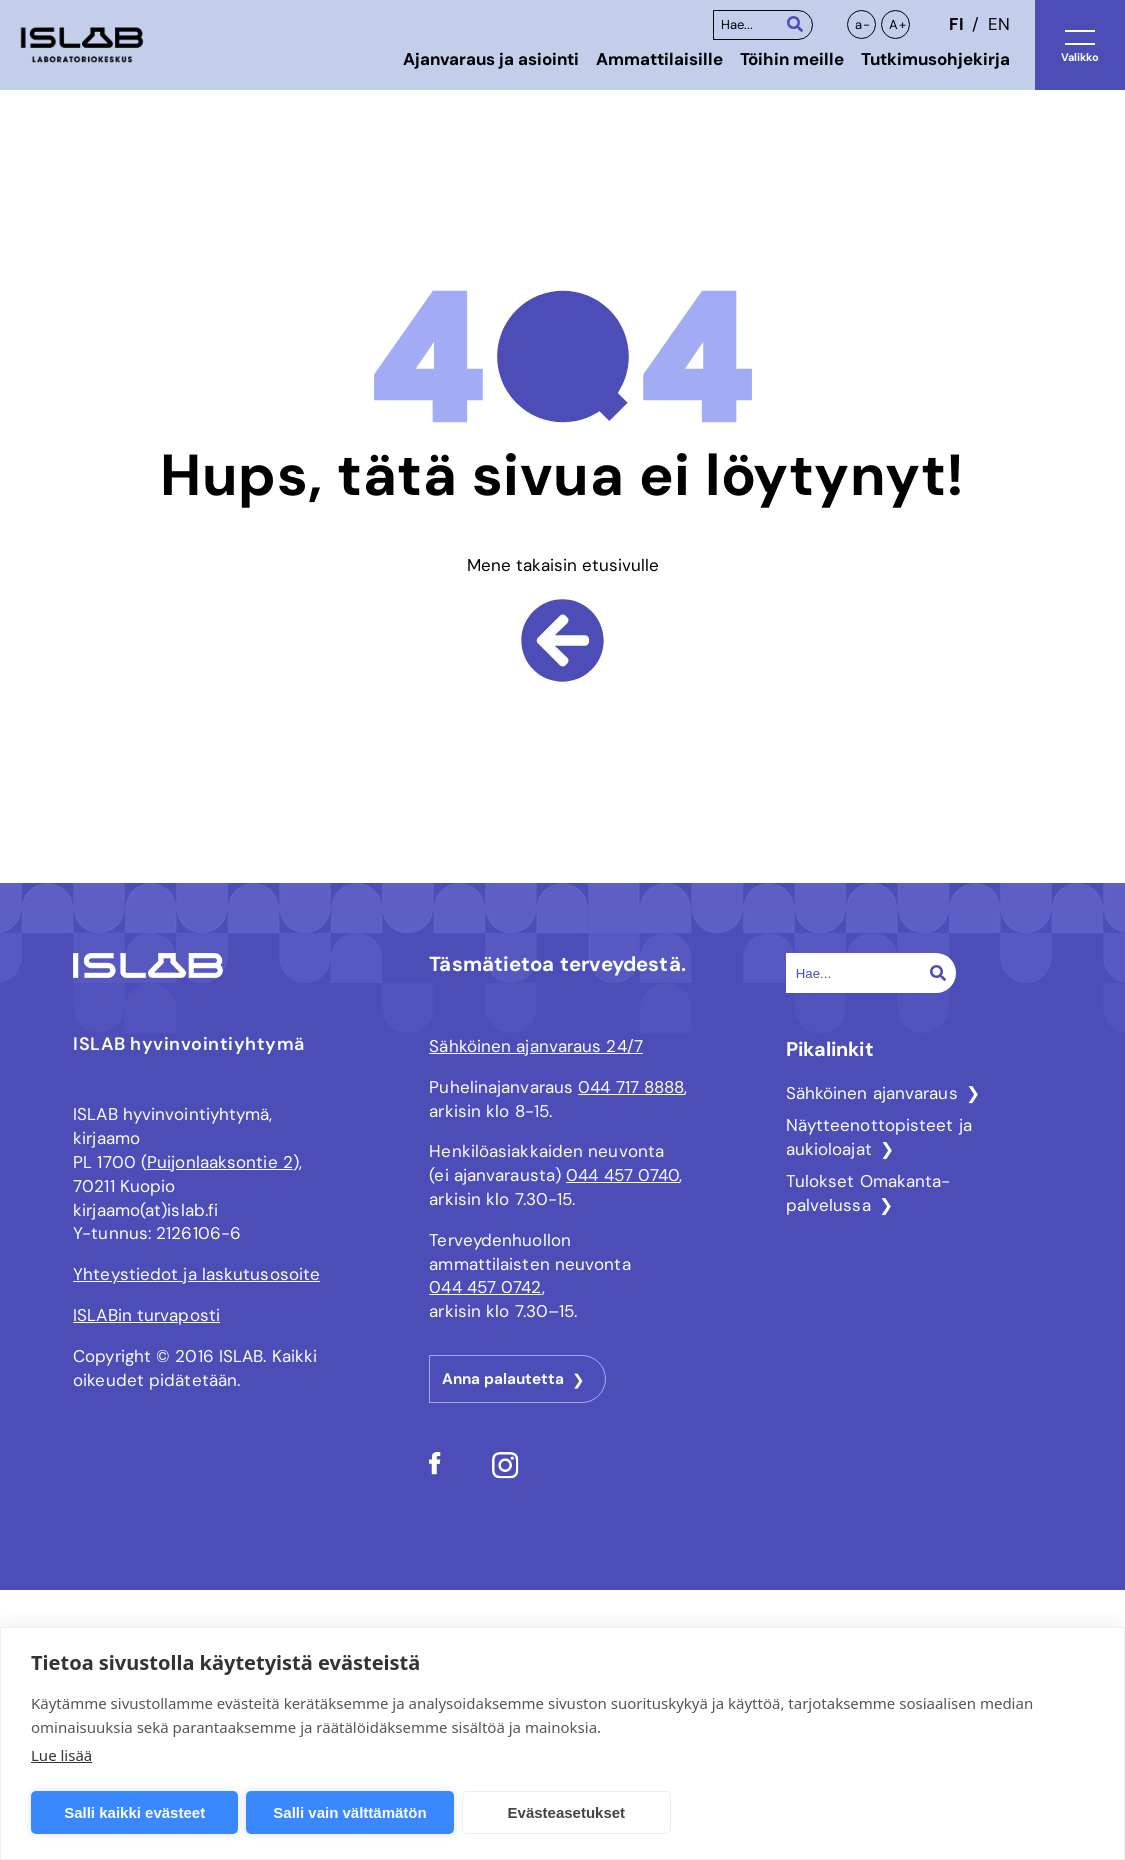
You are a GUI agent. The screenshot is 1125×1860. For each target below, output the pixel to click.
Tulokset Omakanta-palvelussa (868, 1193)
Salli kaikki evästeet (134, 1812)
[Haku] (795, 23)
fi (956, 24)
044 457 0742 (485, 1287)
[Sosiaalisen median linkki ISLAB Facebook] (435, 1469)
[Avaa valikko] (1080, 45)
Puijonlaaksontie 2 (220, 1162)
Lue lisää (61, 1755)
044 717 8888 (631, 1087)
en (999, 24)
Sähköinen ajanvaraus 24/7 (536, 1046)
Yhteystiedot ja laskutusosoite (196, 1274)
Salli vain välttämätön (349, 1812)
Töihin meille (792, 59)
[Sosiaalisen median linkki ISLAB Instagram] (505, 1473)
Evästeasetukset (567, 1812)
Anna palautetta (503, 1379)
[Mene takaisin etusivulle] (562, 666)
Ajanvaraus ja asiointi (491, 59)
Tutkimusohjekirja (935, 59)
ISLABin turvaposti (146, 1315)
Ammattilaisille (659, 59)
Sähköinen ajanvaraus (872, 1093)
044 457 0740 (622, 1175)
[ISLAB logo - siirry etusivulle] (82, 45)
